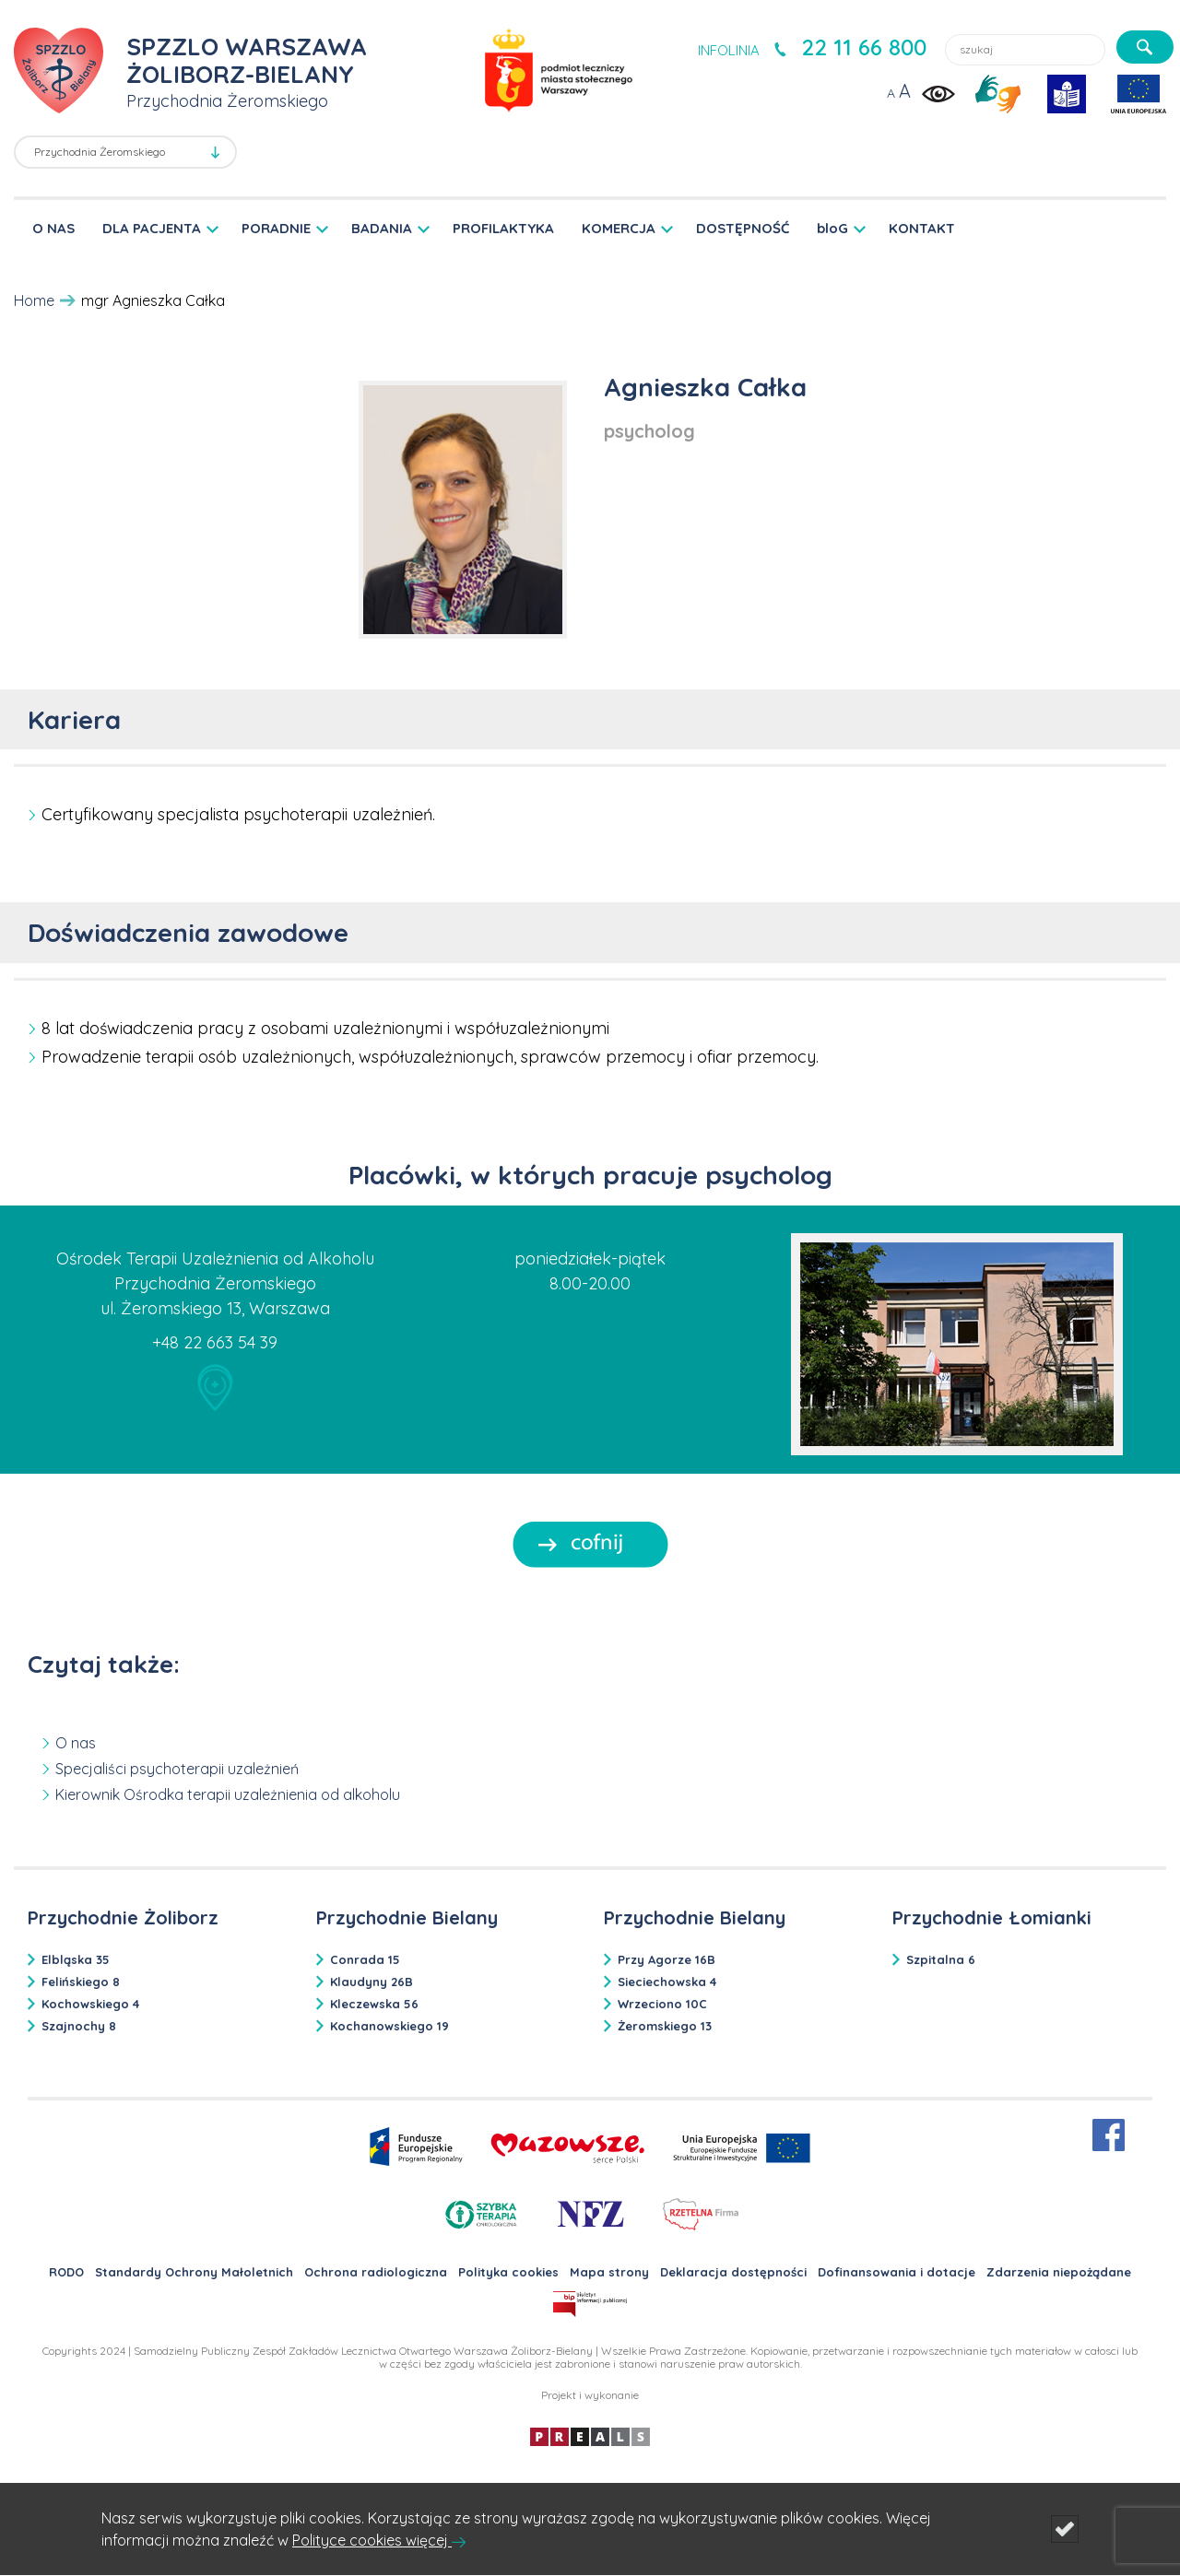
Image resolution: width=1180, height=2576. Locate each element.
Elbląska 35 (75, 1959)
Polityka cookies (508, 2271)
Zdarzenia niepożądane (1058, 2271)
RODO (66, 2271)
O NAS (53, 228)
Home (34, 300)
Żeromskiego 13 (665, 2025)
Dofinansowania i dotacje (896, 2271)
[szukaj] (1145, 47)
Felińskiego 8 (80, 1981)
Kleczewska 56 (374, 2003)
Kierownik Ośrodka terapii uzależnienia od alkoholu (227, 1794)
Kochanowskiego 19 (389, 2025)
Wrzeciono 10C (662, 2003)
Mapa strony (609, 2271)
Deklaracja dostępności (733, 2271)
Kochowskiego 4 (90, 2003)
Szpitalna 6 (940, 1959)
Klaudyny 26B (371, 1981)
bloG (832, 228)
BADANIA (381, 228)
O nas (75, 1743)
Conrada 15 (365, 1959)
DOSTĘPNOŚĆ (742, 228)
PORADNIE (276, 228)
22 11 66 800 (863, 47)
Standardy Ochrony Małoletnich (194, 2271)
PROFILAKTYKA (503, 228)
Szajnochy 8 (78, 2025)
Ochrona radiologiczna (375, 2271)
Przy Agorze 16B (666, 1959)
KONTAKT (922, 228)
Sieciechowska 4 (667, 1981)
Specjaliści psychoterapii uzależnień (177, 1768)
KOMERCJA (618, 228)
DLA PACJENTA (151, 228)
